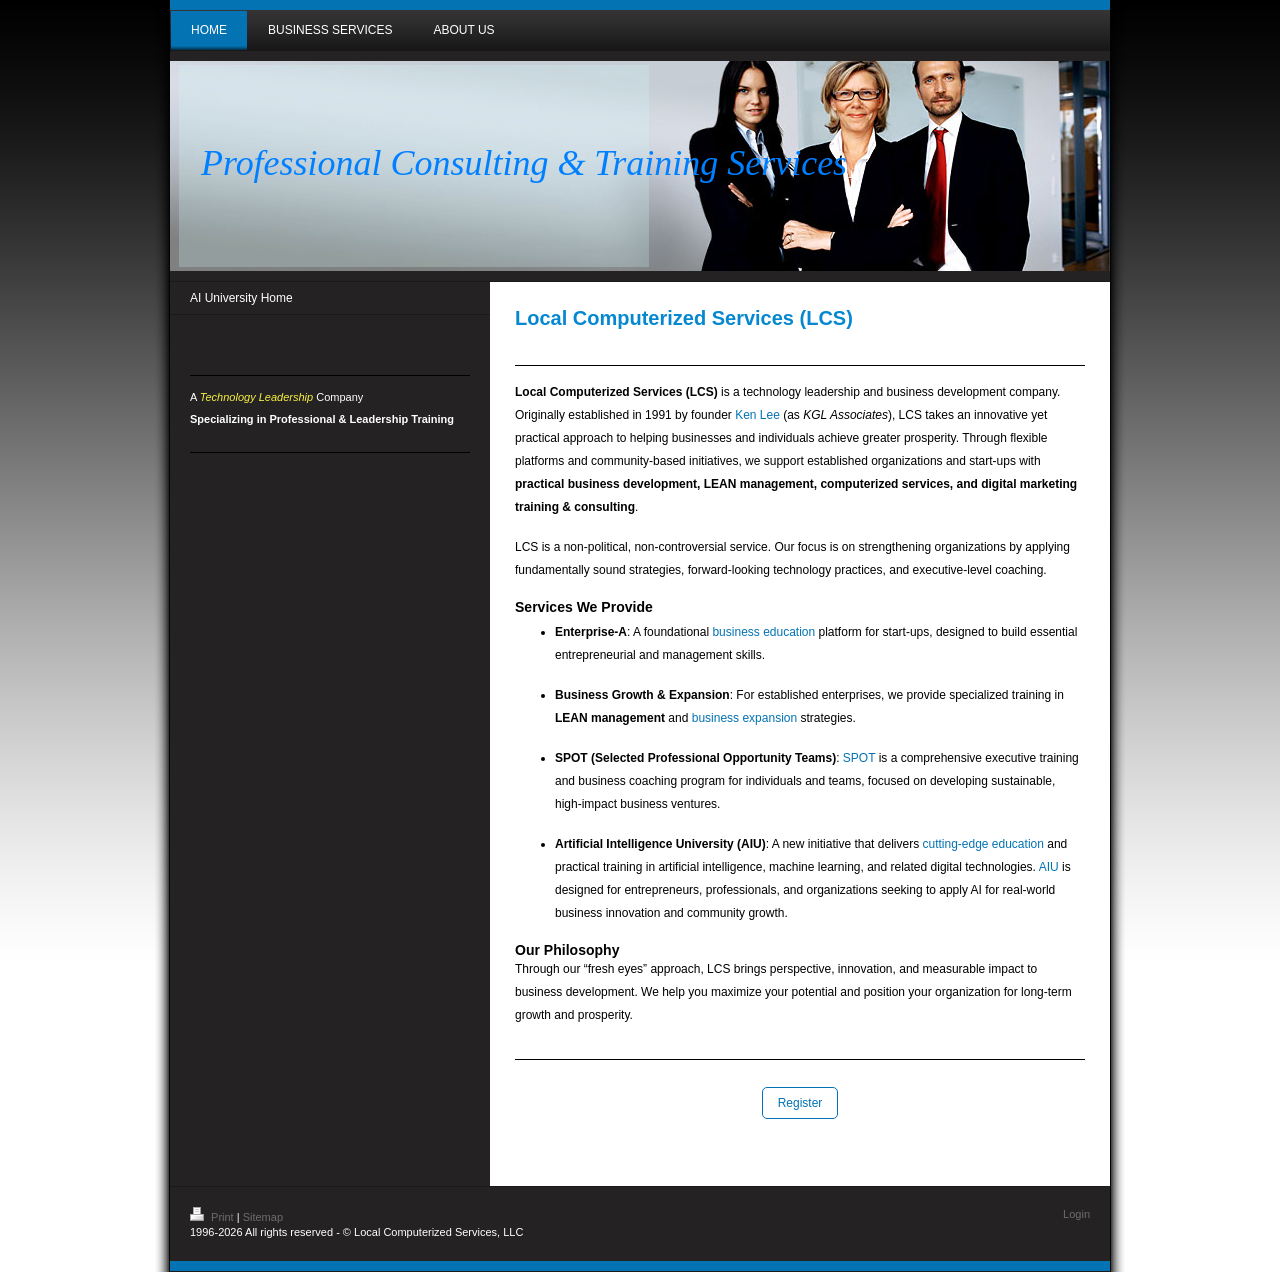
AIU (1049, 867)
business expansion (744, 718)
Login (1076, 1214)
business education (763, 632)
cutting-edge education (982, 844)
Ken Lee (757, 415)
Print (213, 1217)
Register (800, 1103)
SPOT (859, 758)
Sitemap (263, 1217)
